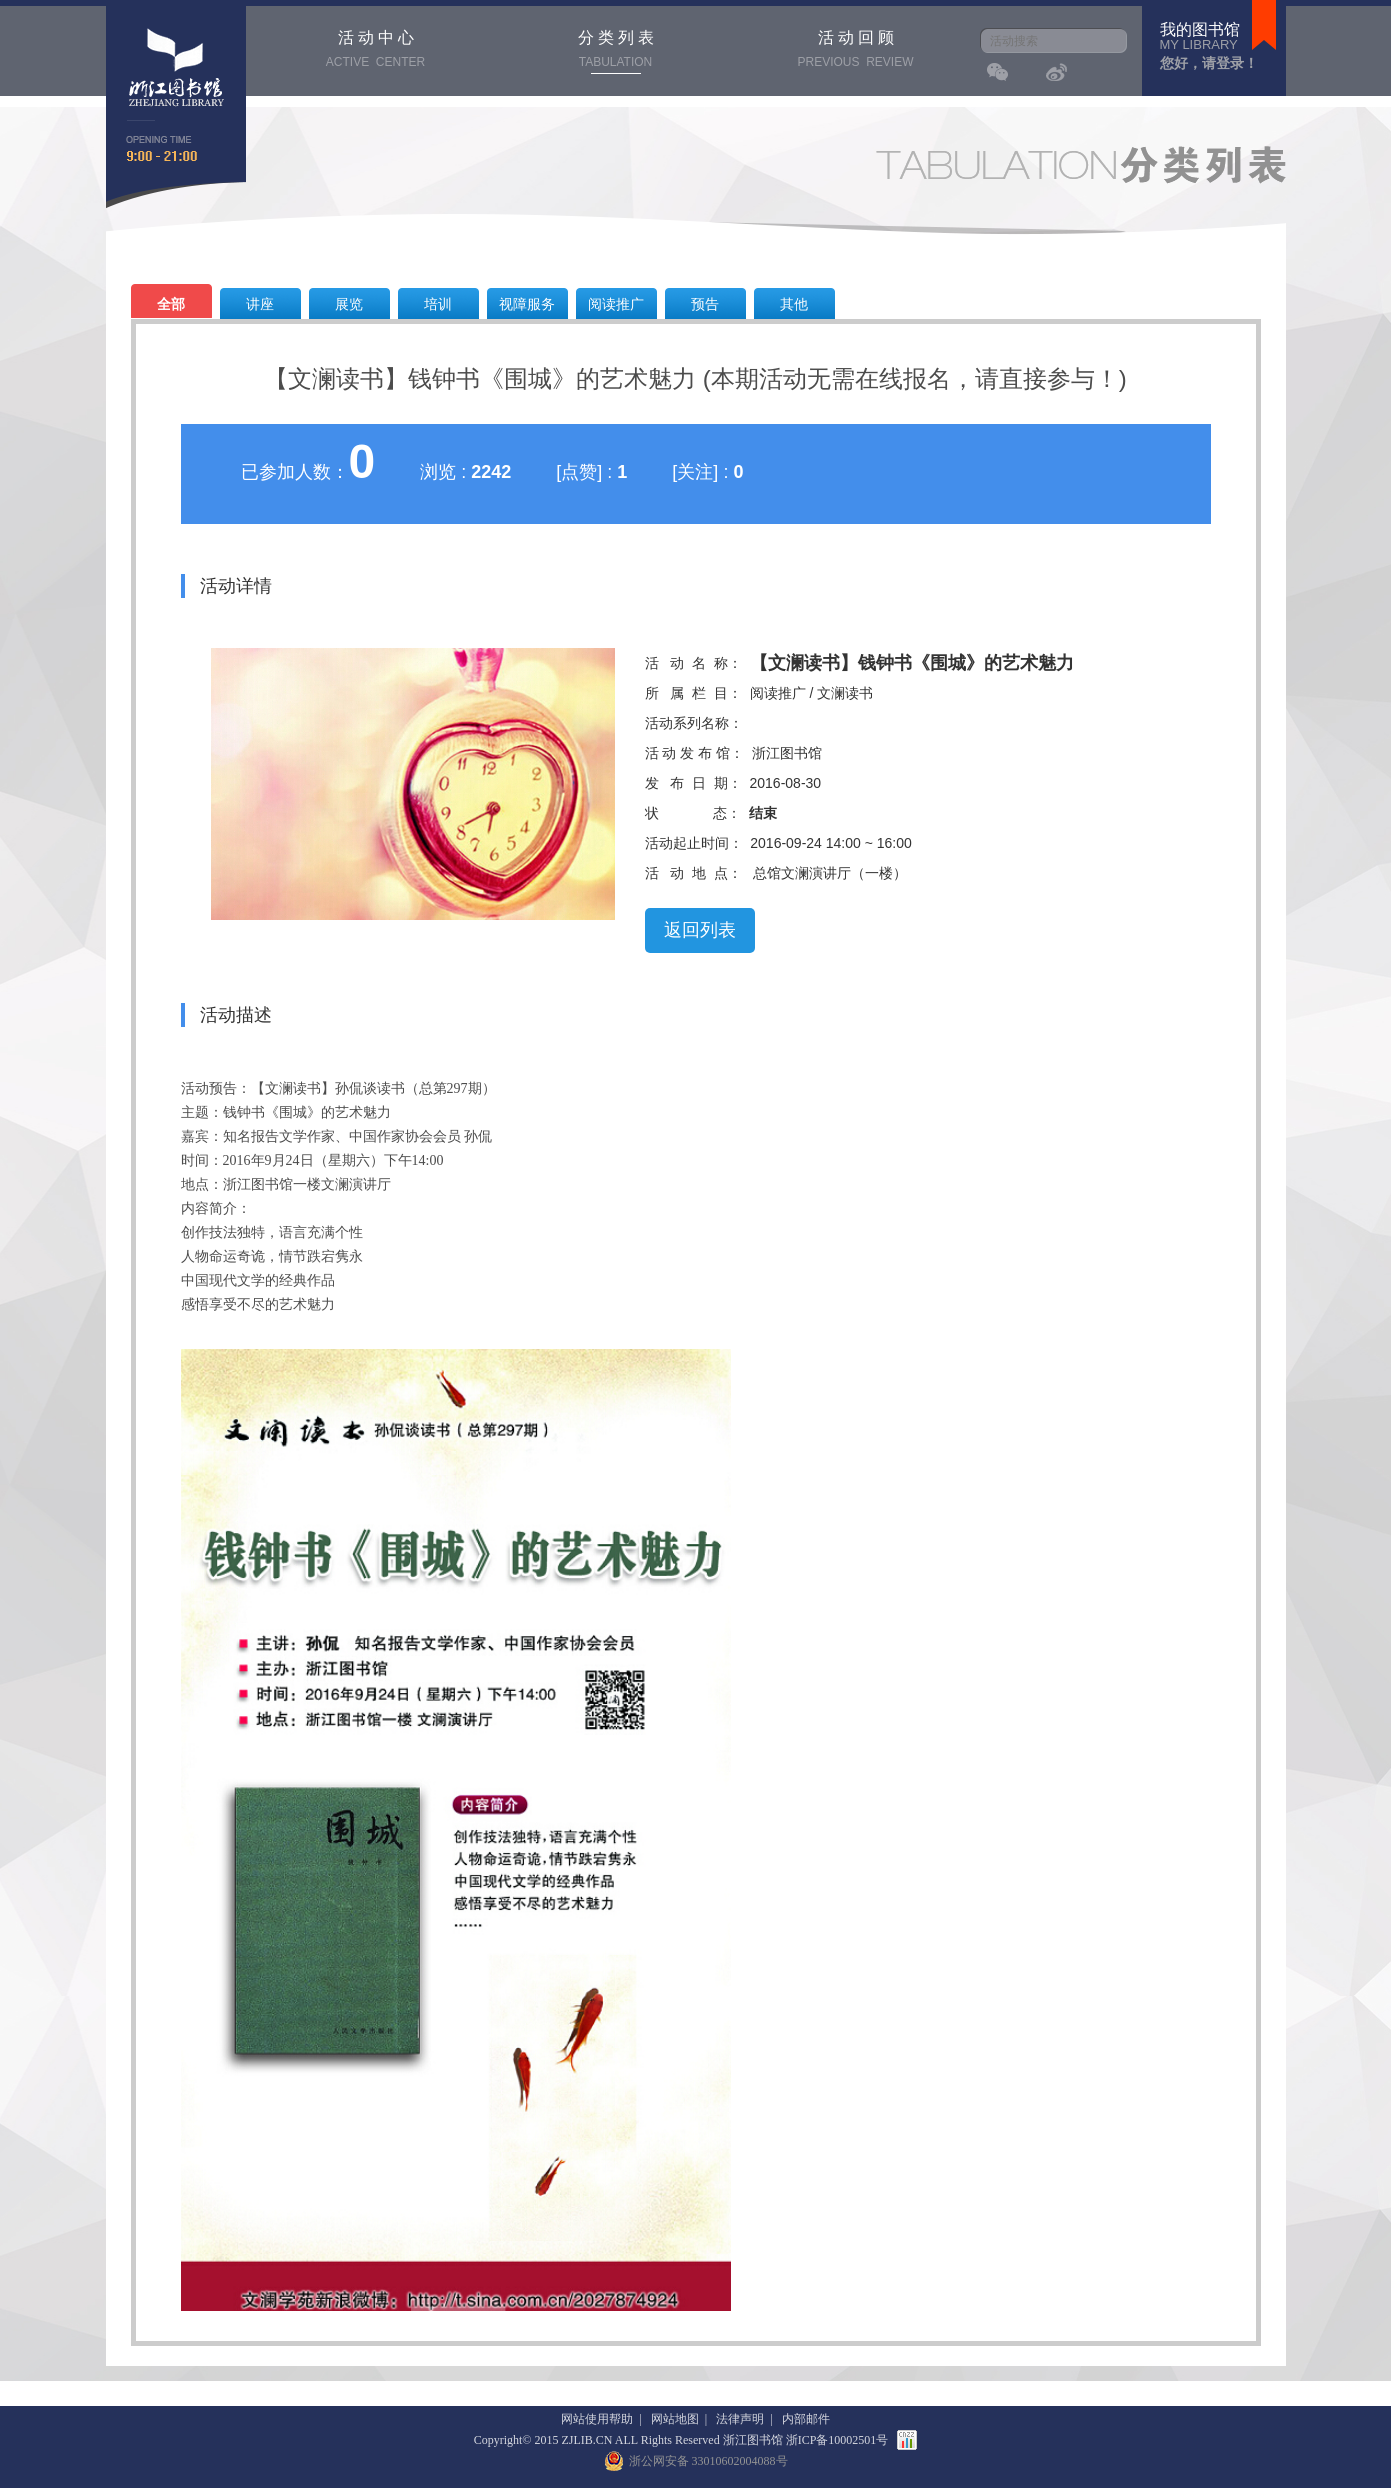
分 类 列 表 (616, 51)
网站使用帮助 (597, 2419)
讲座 (260, 304)
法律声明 (740, 2419)
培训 (438, 304)
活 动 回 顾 (856, 51)
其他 (794, 304)
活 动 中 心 (376, 51)
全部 (171, 304)
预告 (705, 304)
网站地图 (675, 2419)
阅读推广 (616, 304)
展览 (349, 304)
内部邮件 (806, 2419)
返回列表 (700, 930)
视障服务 (527, 304)
